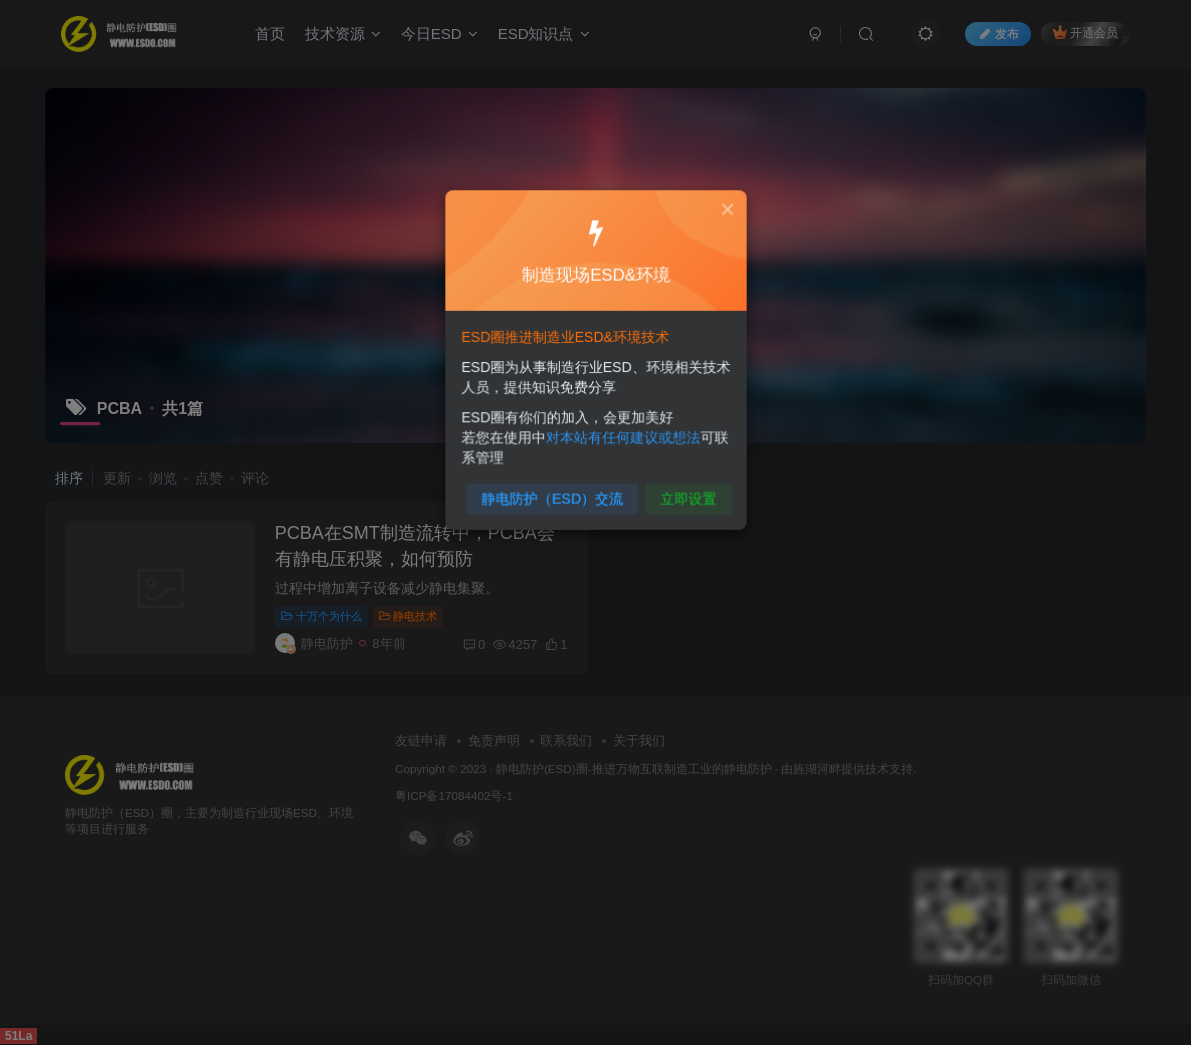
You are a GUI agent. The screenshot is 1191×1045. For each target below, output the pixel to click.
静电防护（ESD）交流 (554, 491)
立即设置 (682, 491)
